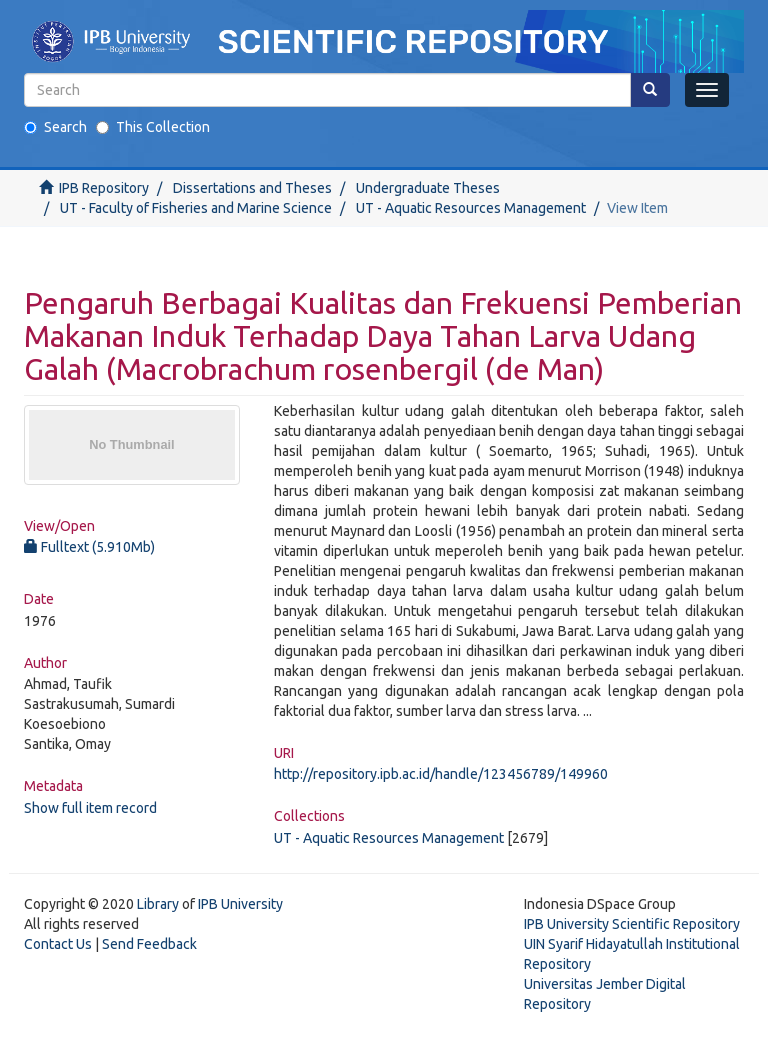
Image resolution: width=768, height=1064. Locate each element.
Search (55, 127)
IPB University (240, 904)
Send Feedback (149, 944)
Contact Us (58, 944)
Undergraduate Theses (428, 188)
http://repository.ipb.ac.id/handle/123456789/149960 (441, 774)
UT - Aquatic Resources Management (471, 208)
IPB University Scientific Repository (632, 924)
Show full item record (90, 808)
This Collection (153, 127)
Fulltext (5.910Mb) (89, 547)
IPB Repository (104, 188)
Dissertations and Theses (252, 188)
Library (158, 904)
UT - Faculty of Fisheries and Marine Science (196, 208)
